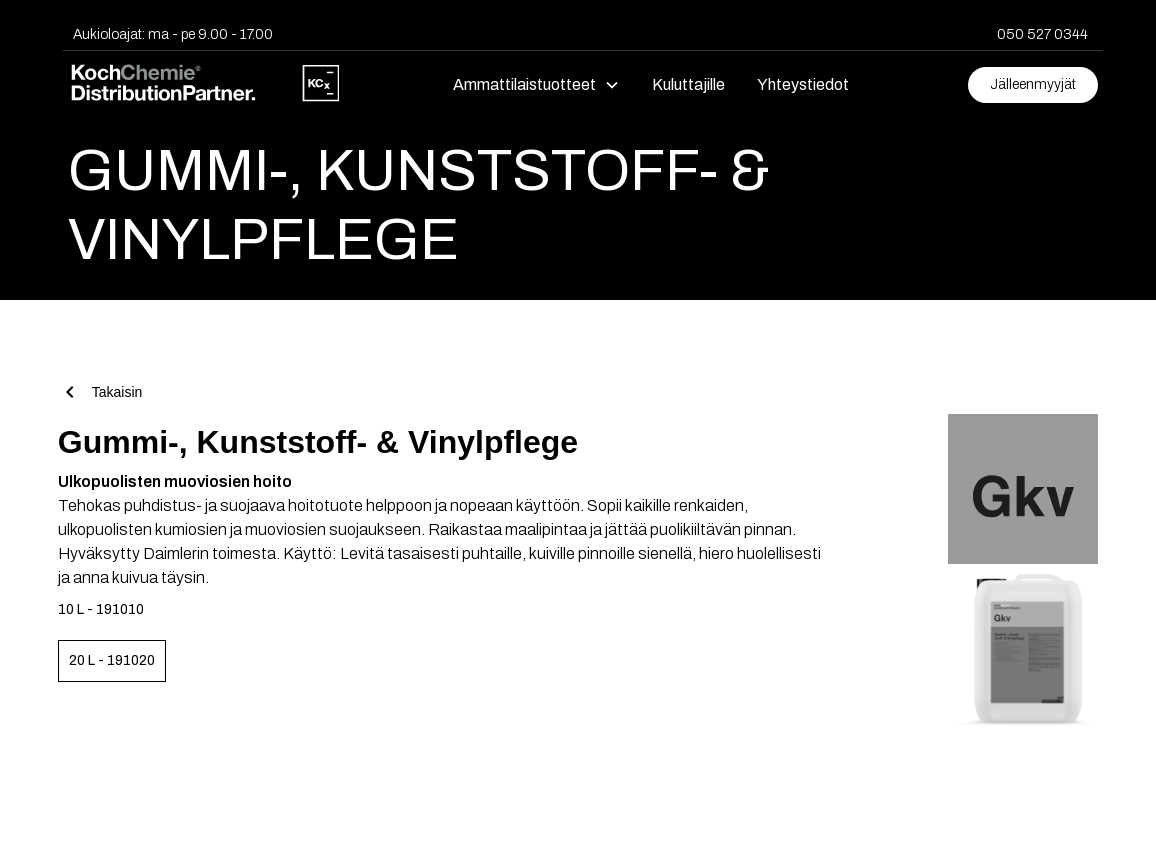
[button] (536, 85)
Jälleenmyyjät (1033, 84)
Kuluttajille (688, 84)
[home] (204, 85)
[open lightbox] (1002, 484)
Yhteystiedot (803, 84)
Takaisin (117, 392)
